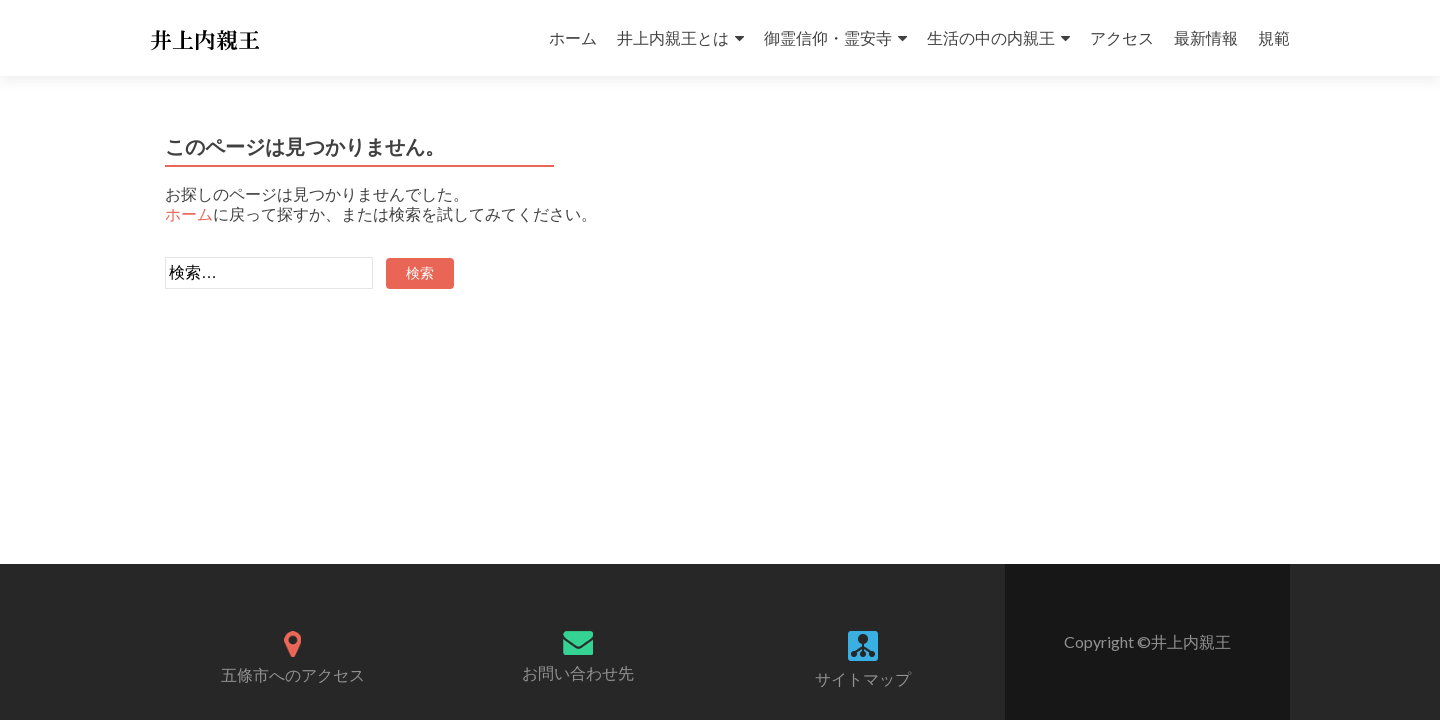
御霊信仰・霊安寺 (828, 37)
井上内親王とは (673, 37)
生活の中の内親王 (991, 37)
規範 (1274, 37)
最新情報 (1206, 37)
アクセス (1122, 37)
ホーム (573, 37)
